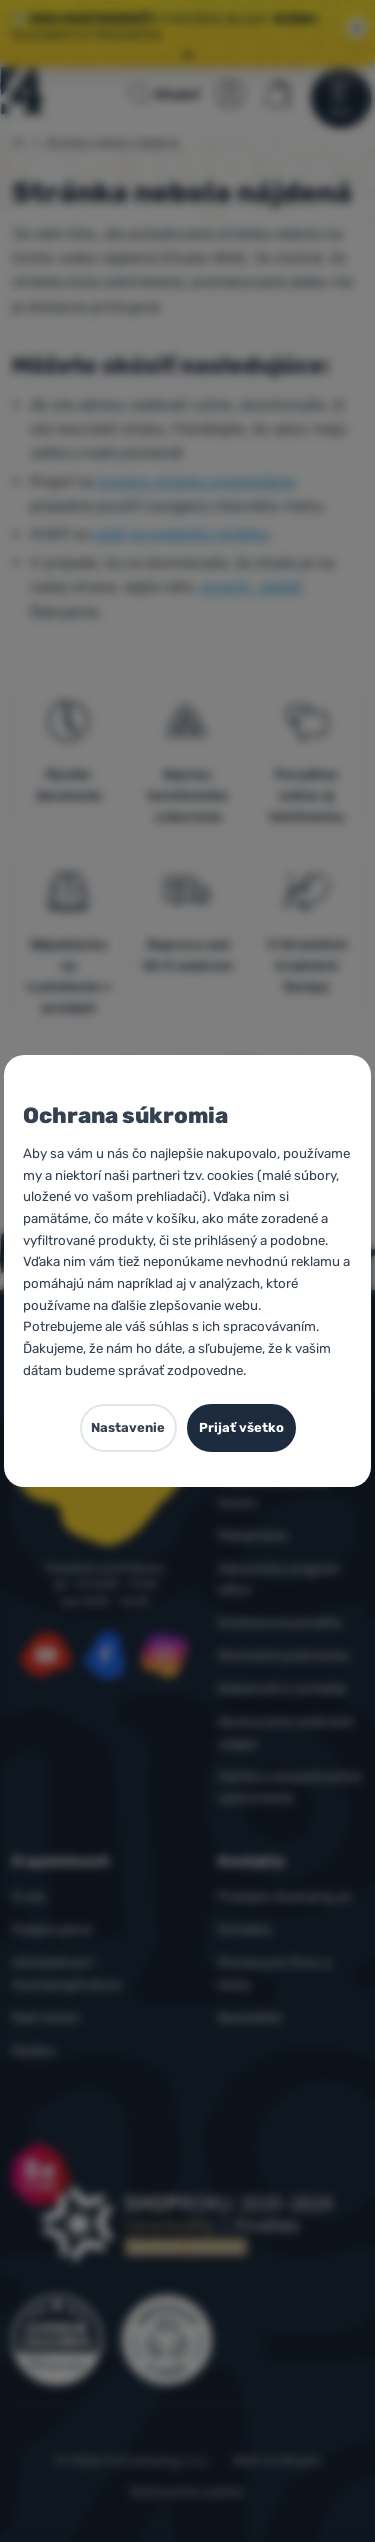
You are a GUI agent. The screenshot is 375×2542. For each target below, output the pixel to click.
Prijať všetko (241, 1427)
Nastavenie (128, 1427)
